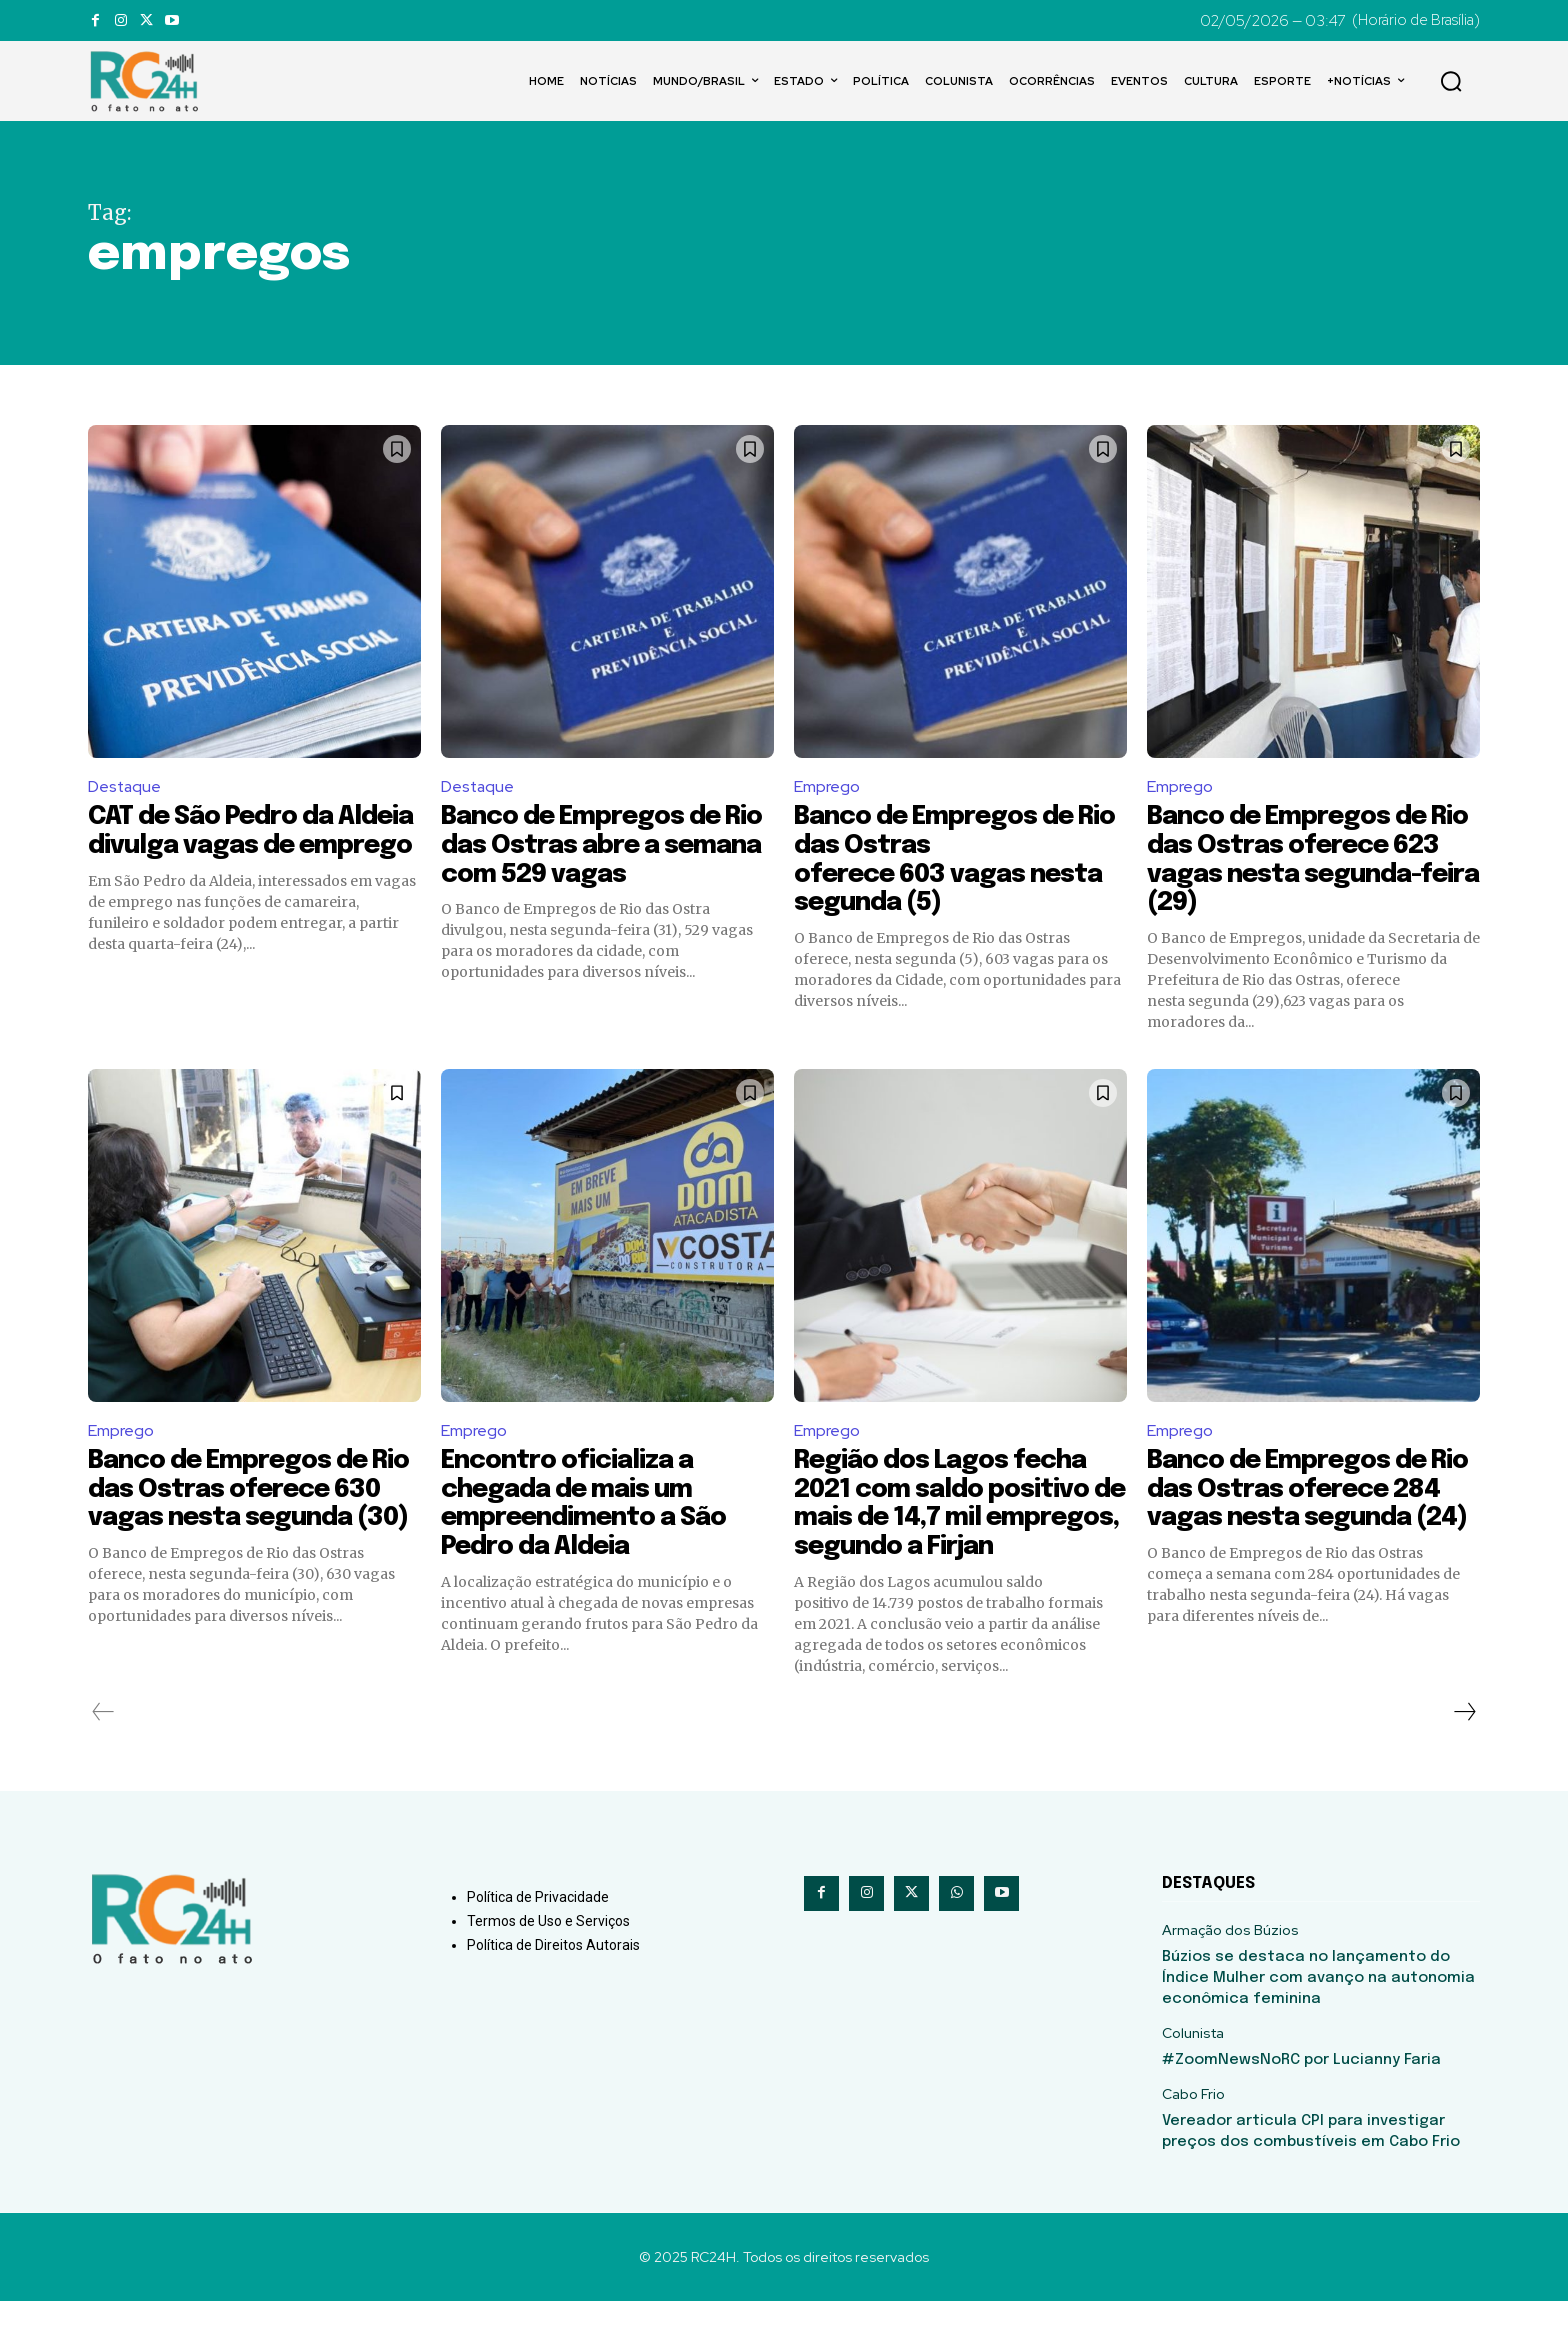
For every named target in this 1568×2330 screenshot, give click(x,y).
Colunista (1193, 2062)
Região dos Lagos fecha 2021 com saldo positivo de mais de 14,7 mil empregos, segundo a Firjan (945, 1518)
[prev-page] (103, 1741)
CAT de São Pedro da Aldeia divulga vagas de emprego (235, 846)
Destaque (125, 786)
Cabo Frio (1193, 2123)
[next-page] (1464, 1741)
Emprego (827, 786)
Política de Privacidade (538, 1926)
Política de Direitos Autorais (553, 1974)
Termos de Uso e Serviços (548, 1950)
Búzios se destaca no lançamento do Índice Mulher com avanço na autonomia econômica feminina (1318, 2007)
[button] (1451, 81)
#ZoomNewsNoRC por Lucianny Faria (1301, 2089)
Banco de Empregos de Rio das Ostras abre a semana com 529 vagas (588, 846)
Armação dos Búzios (1230, 1959)
